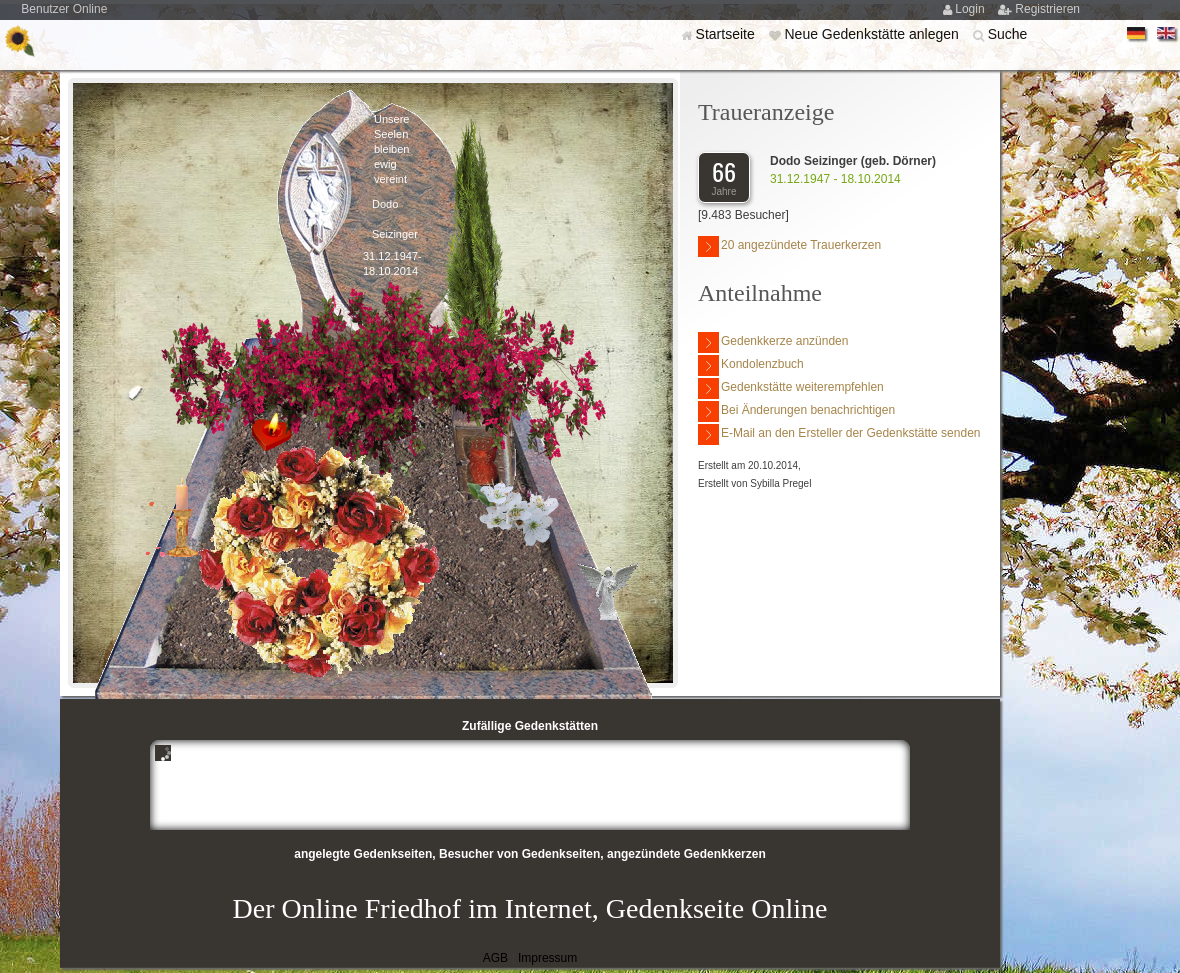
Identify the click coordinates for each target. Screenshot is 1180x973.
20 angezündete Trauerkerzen (789, 246)
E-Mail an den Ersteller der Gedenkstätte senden (839, 434)
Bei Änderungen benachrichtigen (796, 411)
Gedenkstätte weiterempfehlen (791, 388)
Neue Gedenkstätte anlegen (873, 34)
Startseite (727, 34)
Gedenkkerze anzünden (773, 342)
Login (971, 9)
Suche (1008, 34)
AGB (495, 958)
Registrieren (1047, 9)
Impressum (547, 958)
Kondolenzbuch (751, 365)
